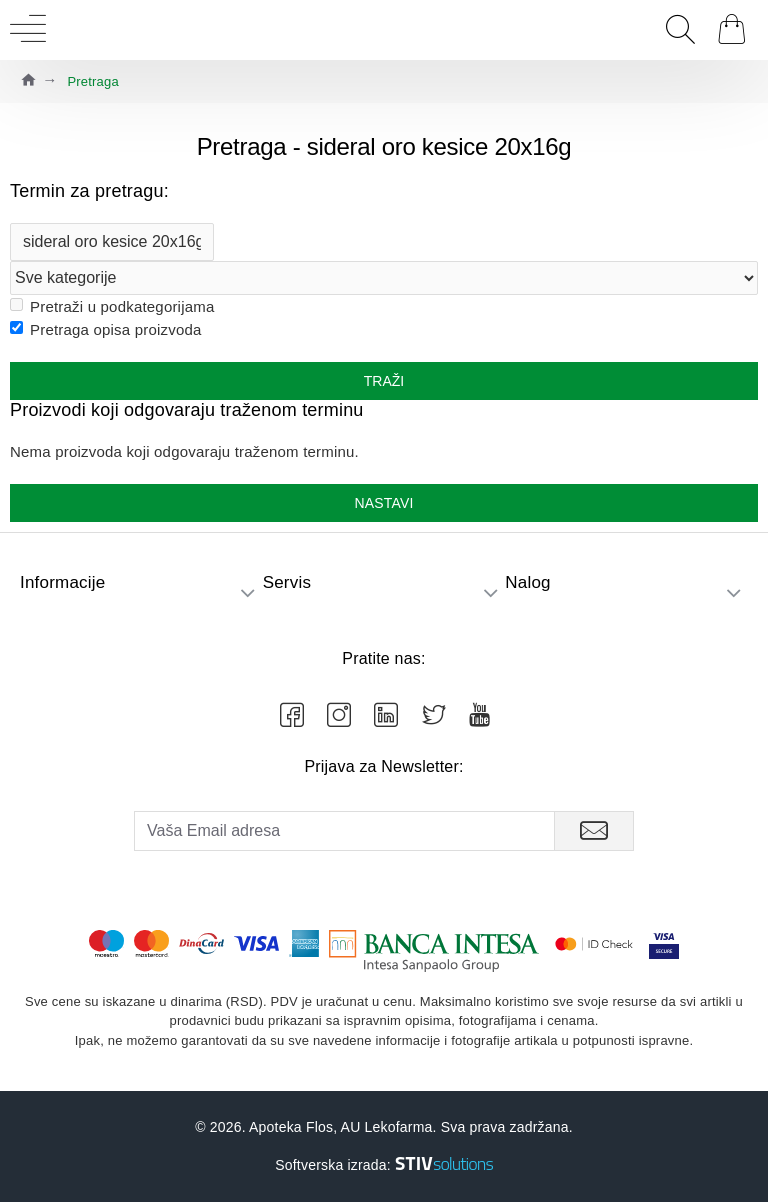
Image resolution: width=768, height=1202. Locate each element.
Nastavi (383, 503)
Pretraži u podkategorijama (112, 306)
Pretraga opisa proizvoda (106, 329)
